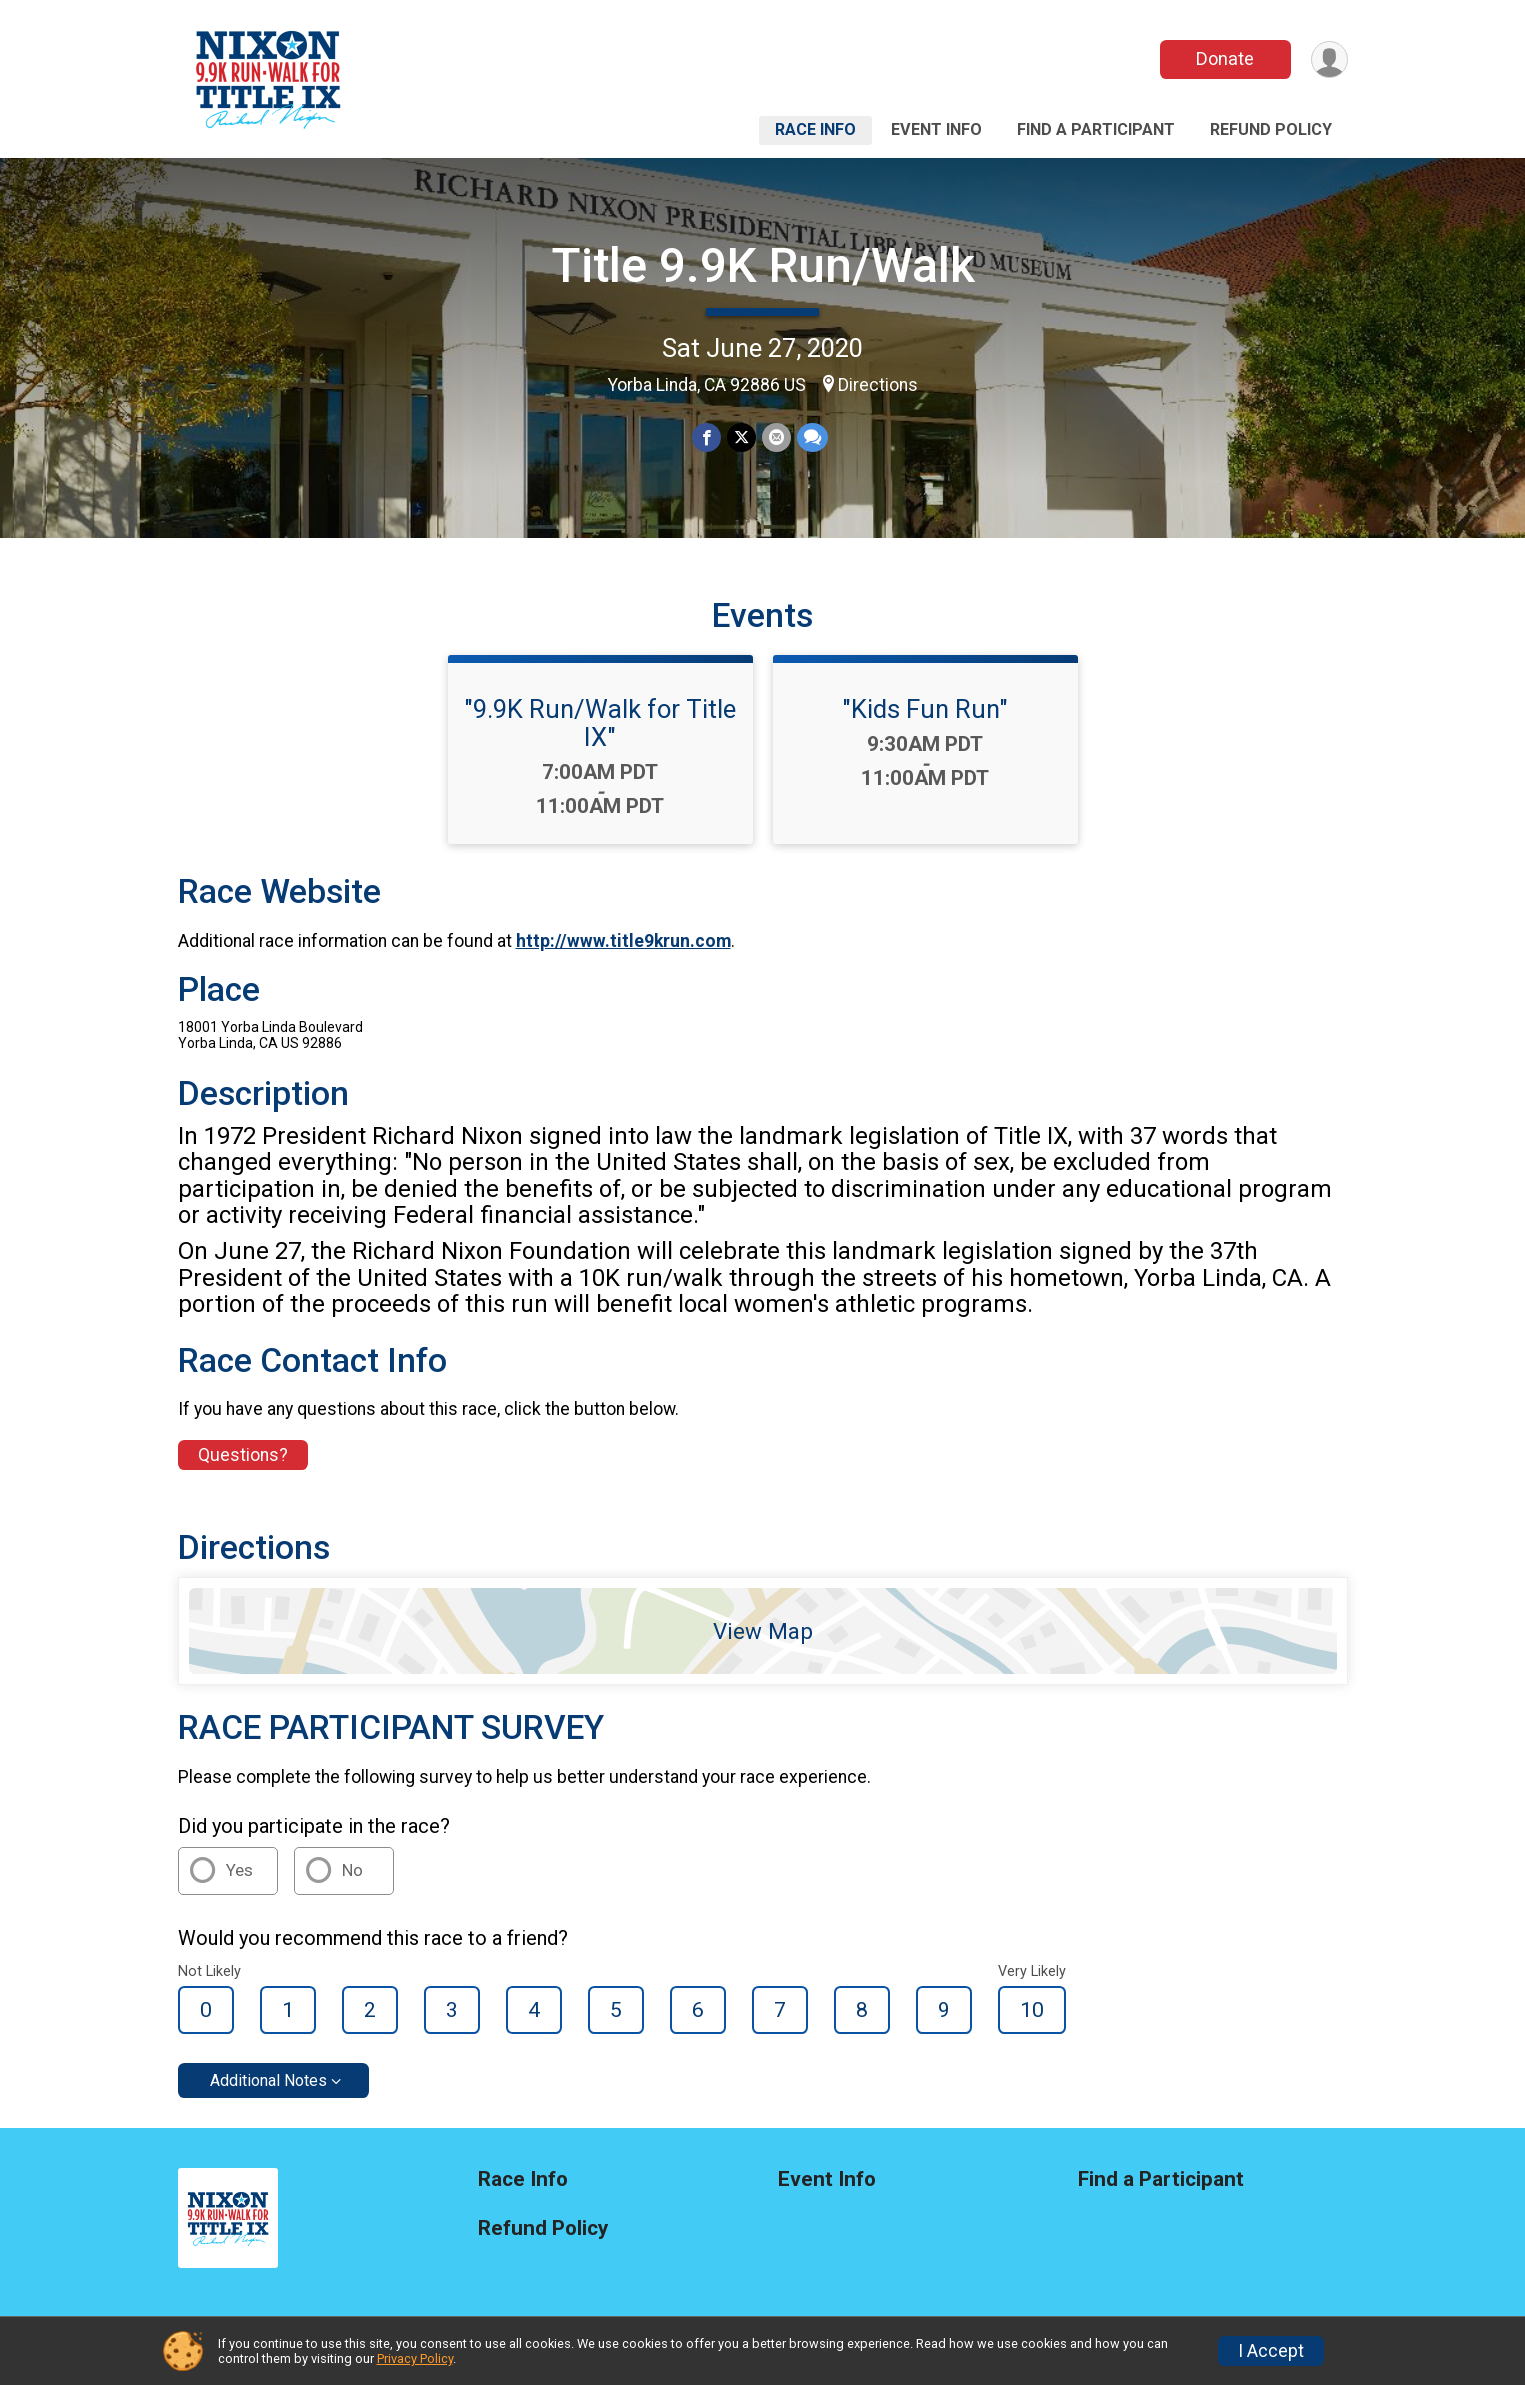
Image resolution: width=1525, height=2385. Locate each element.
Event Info (936, 129)
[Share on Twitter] (741, 437)
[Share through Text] (812, 437)
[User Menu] (1329, 59)
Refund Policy (1271, 129)
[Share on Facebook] (706, 437)
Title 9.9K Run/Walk (763, 265)
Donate (1225, 58)
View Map (763, 1631)
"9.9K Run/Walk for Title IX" (600, 723)
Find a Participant (1096, 129)
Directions (878, 385)
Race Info (815, 129)
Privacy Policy (415, 2358)
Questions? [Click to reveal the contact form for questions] (243, 1455)
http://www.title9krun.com (623, 941)
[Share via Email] (776, 437)
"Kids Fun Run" (925, 709)
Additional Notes (268, 2080)
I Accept (1271, 2351)
